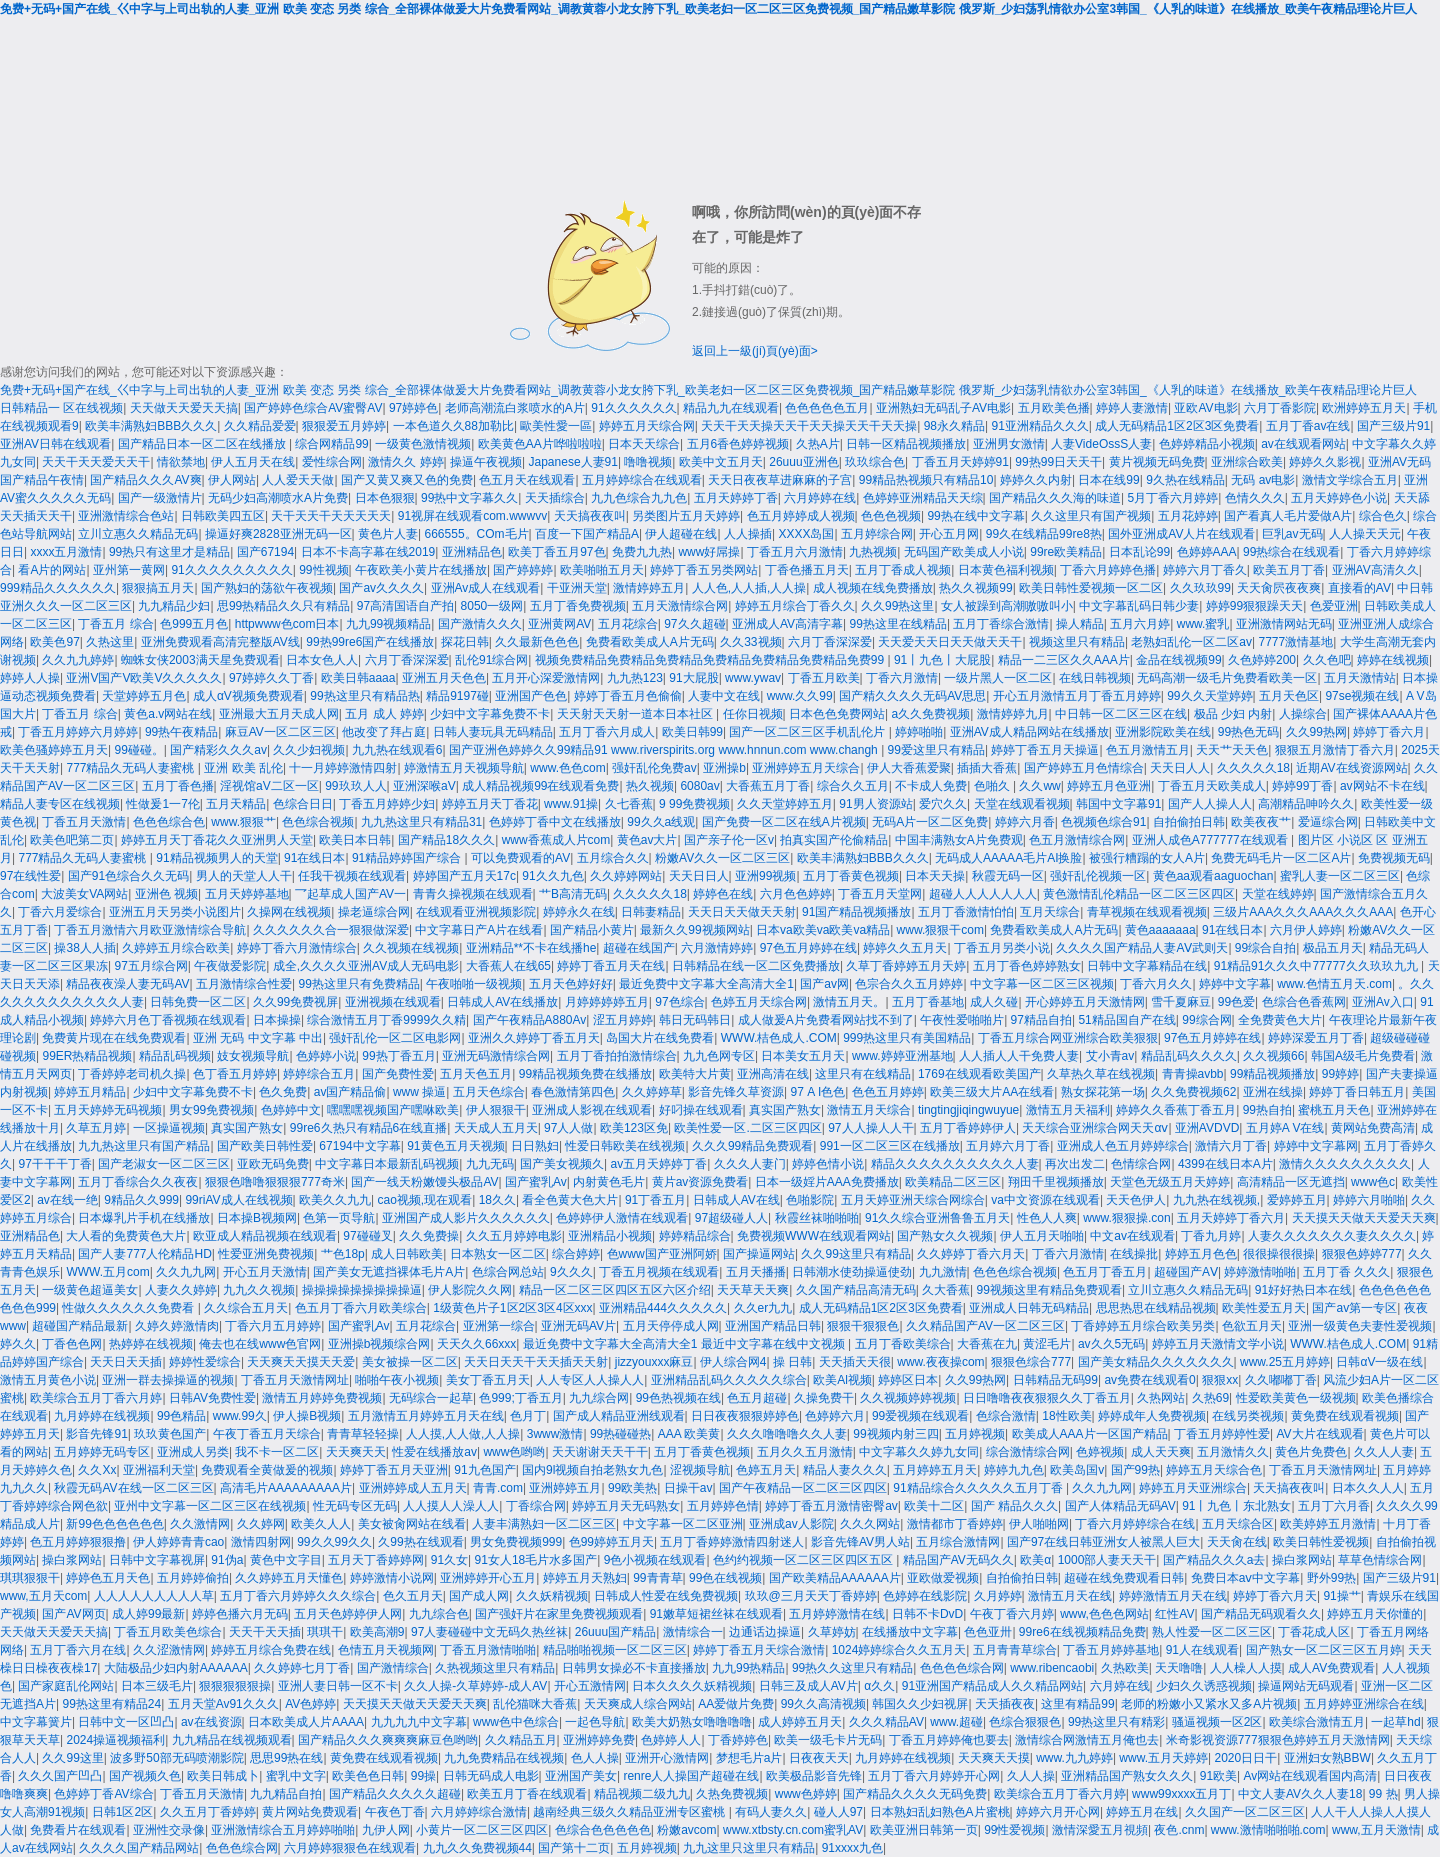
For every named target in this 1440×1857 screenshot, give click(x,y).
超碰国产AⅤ (1186, 1272)
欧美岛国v (1077, 1470)
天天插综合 (555, 498)
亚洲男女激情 (1009, 444)
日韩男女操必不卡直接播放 (634, 1668)
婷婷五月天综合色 (1214, 1470)
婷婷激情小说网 (392, 1578)
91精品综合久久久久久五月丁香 (979, 1488)
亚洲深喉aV (424, 786)
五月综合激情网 (958, 1542)
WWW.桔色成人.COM (779, 1038)
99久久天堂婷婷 (1209, 696)
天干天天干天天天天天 (331, 516)
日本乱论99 (1139, 552)
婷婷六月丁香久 (1205, 570)
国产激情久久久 (480, 624)
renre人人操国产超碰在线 (691, 1776)
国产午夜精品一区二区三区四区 (803, 1488)
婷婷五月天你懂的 (1375, 1614)
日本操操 (277, 1020)
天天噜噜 (1179, 1668)
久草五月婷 (96, 1128)
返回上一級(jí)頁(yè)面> (755, 351)
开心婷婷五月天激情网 (1085, 1002)
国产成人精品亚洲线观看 (619, 1416)
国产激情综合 (393, 1668)
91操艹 (1341, 1596)
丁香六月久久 (1156, 984)
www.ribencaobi (1052, 1668)
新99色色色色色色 (114, 1524)
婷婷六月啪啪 (1369, 1200)
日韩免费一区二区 (198, 1002)
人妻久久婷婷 (181, 1290)
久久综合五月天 (246, 1308)
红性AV (1174, 1614)
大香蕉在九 (987, 1344)
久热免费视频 (732, 1794)
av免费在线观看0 (1149, 1380)
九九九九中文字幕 (419, 1722)
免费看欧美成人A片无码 (650, 642)
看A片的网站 (52, 570)
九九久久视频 (259, 1290)
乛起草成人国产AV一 (350, 894)
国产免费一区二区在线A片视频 (784, 822)
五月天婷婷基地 (247, 894)
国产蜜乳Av (536, 1182)
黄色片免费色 (1311, 1452)
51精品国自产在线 (1126, 1020)
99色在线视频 (725, 1578)
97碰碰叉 (367, 1236)
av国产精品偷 (350, 1092)
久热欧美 (1125, 1668)
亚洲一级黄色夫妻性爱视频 (1360, 1326)
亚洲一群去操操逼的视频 (168, 1380)
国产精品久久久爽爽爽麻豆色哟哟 (388, 1740)
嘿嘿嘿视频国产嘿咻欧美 (393, 1110)
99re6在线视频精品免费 (1082, 1632)
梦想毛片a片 (749, 1758)
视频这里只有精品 (1077, 642)
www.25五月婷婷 (1285, 1362)
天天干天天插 (265, 1632)
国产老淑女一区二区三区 (164, 1164)
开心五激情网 (590, 1686)
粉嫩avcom (686, 1830)
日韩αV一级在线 (1379, 1362)
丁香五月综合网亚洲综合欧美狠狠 (1068, 1038)
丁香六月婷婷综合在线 (1135, 1524)
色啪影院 (810, 1200)
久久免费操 (429, 1236)
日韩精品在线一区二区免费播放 (756, 966)
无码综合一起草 (431, 1398)
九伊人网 (386, 1830)
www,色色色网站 (1104, 1614)
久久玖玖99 (1200, 588)
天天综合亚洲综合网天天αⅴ (1095, 1128)
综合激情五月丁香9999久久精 (386, 1020)
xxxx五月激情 (66, 552)
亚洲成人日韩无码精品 (1029, 1308)
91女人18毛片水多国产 (536, 1560)
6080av (699, 786)
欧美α (1035, 1560)
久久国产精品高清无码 (856, 1290)
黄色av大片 (647, 840)
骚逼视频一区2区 (1217, 1722)
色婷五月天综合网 (759, 1002)
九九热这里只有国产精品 (144, 1146)
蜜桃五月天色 (1334, 1110)
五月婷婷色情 (723, 1506)
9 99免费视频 (694, 804)
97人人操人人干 (870, 1128)
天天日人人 (1180, 768)
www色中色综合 (516, 1722)
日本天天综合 (644, 444)
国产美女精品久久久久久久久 (1156, 1362)
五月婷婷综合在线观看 (642, 480)
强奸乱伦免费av (654, 768)
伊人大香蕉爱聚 (909, 768)
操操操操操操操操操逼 (362, 1290)
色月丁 (528, 1416)
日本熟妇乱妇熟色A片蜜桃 (940, 1812)
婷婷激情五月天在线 (1173, 1596)
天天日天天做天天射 (742, 912)
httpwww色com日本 (287, 624)
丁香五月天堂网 (880, 894)
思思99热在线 (286, 1758)
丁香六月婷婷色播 (1108, 570)
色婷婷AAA (1207, 552)
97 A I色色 (818, 1092)
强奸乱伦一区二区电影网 (395, 1038)
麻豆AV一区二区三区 (280, 732)
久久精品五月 (521, 1740)
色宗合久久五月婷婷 (909, 984)
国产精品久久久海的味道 (1055, 498)
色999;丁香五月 (520, 1398)
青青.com (498, 1488)
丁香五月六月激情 (795, 552)
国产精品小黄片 (592, 930)
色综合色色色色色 (603, 1830)
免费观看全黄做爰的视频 (267, 1470)
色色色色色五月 (827, 408)
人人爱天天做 (298, 480)
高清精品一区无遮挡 (1291, 1182)
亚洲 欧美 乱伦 (243, 768)
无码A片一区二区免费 (930, 822)
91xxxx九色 (852, 1848)
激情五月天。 (849, 1002)
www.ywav (753, 678)
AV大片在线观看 (1319, 1434)
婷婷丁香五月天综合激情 (759, 1650)
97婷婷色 (413, 408)
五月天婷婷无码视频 (108, 1110)
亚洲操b (724, 768)
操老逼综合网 (374, 912)
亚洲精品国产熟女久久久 (1127, 1776)
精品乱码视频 (175, 1056)
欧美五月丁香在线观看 (527, 1794)
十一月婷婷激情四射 (343, 768)
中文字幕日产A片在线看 (479, 930)
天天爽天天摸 (994, 1758)
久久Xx (97, 1470)
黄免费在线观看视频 (1345, 1416)
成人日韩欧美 (407, 1254)
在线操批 (1134, 1254)
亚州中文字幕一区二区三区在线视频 (210, 1506)
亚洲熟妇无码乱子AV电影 (943, 408)
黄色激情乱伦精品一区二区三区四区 (1139, 894)
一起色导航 (595, 1722)
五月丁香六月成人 (607, 732)
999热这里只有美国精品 (907, 1038)
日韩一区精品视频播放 (906, 444)
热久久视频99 (975, 588)
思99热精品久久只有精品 (283, 606)
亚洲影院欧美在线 (1163, 732)
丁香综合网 (536, 1506)
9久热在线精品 (1185, 480)
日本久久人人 (1368, 1488)
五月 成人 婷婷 (384, 714)
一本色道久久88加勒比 (453, 426)
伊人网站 (232, 480)
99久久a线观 (661, 822)
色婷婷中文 (291, 1110)
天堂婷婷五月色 (144, 696)
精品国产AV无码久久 (958, 1560)
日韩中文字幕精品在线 (1147, 966)
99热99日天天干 (1058, 462)
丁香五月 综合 (115, 624)
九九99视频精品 (388, 624)
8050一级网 (492, 606)
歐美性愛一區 (556, 426)
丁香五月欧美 (824, 678)
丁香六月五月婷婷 (273, 1326)
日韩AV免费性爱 (212, 1398)
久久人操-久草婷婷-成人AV (475, 1686)
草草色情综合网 (1380, 1560)
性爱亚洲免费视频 (266, 1254)
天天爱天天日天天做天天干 (950, 642)
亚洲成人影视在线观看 (592, 1110)
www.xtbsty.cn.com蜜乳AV (793, 1830)
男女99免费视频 (211, 1110)
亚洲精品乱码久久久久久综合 (729, 1380)
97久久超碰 (694, 624)
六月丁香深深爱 (830, 642)
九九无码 (490, 1164)
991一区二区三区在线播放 (890, 1146)
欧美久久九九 (335, 1200)
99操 (423, 1776)
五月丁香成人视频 (903, 570)
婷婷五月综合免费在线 (271, 1650)
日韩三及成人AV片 (808, 1686)
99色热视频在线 (678, 1398)
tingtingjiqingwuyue (968, 1110)
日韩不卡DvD (927, 1614)
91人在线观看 (1202, 1650)
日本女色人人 (322, 660)
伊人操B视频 (307, 1416)
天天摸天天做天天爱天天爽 (1364, 1218)
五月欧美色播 (1054, 408)
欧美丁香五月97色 (556, 552)
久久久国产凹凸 (60, 1776)
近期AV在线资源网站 (1351, 768)
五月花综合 (628, 624)
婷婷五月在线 (1142, 1812)
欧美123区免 (634, 1128)
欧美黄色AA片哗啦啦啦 (540, 444)
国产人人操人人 (1210, 804)
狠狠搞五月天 (158, 588)
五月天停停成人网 (671, 1326)
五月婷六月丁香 (1008, 1146)
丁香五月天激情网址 (295, 1380)
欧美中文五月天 (721, 462)
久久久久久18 (1253, 768)
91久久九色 (552, 876)
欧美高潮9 (377, 1632)
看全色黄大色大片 (570, 1200)
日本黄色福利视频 (1006, 570)
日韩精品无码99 (1055, 1380)
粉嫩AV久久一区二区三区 (722, 858)
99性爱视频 (1014, 1830)
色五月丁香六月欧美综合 (361, 1308)
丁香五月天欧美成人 (1212, 786)
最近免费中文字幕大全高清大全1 (706, 984)
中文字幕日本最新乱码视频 (387, 1164)
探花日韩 (465, 642)
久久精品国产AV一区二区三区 (985, 1326)
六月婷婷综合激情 (479, 1812)
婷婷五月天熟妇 (585, 1578)
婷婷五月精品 (90, 1092)
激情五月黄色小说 (48, 1380)
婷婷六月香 (1025, 822)
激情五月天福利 (1068, 1110)
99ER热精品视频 (87, 1056)
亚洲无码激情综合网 (496, 1056)
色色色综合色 (169, 822)
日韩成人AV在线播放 (502, 1002)
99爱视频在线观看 (920, 1416)
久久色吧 (1327, 660)
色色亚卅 (988, 1632)
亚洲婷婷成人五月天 (413, 1488)
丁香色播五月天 (807, 570)
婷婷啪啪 (919, 732)
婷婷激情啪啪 (1260, 1272)
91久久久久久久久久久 (231, 570)
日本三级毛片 (157, 1686)
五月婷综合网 (877, 534)
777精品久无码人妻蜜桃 (131, 768)
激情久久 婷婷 (405, 462)
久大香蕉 (946, 1290)
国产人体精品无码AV (1120, 1506)
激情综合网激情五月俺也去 (1087, 1740)
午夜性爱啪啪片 (962, 1020)
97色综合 (679, 1002)
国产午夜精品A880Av (530, 1020)
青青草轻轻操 (363, 1434)
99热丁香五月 (398, 1056)
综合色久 (1383, 516)
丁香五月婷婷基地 (1111, 1650)
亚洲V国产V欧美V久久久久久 (144, 678)
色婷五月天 (766, 1470)
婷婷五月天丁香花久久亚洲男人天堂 (217, 840)
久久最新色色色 (537, 642)
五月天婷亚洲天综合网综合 (913, 1200)
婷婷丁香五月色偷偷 (628, 696)
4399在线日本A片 (1225, 1164)
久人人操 (1031, 1776)
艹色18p (343, 1254)
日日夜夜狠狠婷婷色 (745, 1416)
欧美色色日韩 (368, 1776)
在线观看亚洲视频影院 (476, 912)
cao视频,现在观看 (424, 1200)
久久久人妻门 (750, 1164)
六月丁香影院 (1280, 408)
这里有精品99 (1077, 1704)
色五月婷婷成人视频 (801, 516)
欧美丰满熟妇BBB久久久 (151, 426)
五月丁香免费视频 (578, 606)
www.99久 (240, 1416)
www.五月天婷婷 (1163, 1758)
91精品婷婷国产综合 (408, 858)
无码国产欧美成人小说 (964, 552)
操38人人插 (84, 948)
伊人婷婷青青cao (178, 1542)
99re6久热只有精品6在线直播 (368, 1128)
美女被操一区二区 (410, 1362)
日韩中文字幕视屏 (157, 1560)
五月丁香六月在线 (78, 1650)
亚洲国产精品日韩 (773, 1326)
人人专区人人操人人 (590, 1380)
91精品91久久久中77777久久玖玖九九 (1317, 966)
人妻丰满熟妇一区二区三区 (544, 1524)
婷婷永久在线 (579, 912)
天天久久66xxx (476, 1344)
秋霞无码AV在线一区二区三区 (133, 1488)
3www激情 (555, 1434)
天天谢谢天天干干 (600, 1452)
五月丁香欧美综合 (903, 1344)
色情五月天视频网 (386, 1650)
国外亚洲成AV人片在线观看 (1181, 534)
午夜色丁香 (395, 1812)
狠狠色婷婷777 (1362, 1254)
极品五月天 (1333, 948)
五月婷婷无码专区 (102, 1452)
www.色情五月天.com (1334, 984)
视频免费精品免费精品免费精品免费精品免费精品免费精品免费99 (711, 660)
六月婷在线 (1120, 1686)
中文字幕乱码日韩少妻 (1139, 606)
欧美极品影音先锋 (814, 1776)
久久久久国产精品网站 (139, 1848)
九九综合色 (439, 1614)
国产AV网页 (73, 1614)
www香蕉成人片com (556, 840)
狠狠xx (1220, 1380)
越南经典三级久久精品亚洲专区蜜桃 (630, 1812)
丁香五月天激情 (84, 822)
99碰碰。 (138, 750)
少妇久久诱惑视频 (1204, 1686)
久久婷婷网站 (626, 876)
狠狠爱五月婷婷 (344, 426)
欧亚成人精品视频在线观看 (265, 1236)
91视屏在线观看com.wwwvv (472, 516)
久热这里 (110, 642)
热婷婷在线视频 (151, 1344)
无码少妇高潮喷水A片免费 (278, 498)
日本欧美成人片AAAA (306, 1722)
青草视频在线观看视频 (1147, 912)
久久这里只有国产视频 (1091, 516)
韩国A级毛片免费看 (1363, 1056)
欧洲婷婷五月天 (1364, 408)
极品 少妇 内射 (1233, 714)
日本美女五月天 (803, 1056)
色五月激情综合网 (1077, 840)
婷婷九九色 (1014, 1470)
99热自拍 (1267, 1110)
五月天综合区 (1238, 1524)
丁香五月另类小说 (1002, 948)
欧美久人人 (321, 1524)
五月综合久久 (613, 858)
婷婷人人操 (30, 678)
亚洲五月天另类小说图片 (175, 912)
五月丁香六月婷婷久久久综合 (298, 1596)
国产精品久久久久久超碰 (395, 1794)
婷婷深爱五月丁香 (1316, 1038)
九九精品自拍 (286, 1794)
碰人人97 (838, 1812)
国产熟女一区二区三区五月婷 (1324, 1650)
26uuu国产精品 (615, 1632)
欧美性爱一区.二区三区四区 (747, 1128)
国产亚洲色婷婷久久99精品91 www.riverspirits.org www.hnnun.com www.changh (665, 750)
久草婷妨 (832, 1632)
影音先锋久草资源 (736, 1092)
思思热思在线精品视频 (1156, 1308)
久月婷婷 (998, 1596)
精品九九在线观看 (731, 408)
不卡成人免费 (931, 786)
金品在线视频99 (1178, 660)
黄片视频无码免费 (1157, 462)
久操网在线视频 (289, 912)
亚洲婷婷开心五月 (488, 1578)
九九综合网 (599, 1398)
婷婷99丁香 (1302, 786)
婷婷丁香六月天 (1275, 1596)
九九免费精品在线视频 (504, 1758)
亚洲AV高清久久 (1375, 570)
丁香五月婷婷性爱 (1222, 1434)
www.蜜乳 (1203, 624)
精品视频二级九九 (642, 1794)
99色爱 (1236, 1002)
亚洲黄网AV (559, 624)
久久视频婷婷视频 (908, 1398)
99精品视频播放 (1272, 1074)
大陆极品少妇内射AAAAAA (176, 1668)
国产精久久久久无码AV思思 (912, 696)
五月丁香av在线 (1308, 426)
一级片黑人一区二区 (998, 678)
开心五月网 (949, 534)
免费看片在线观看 (78, 1830)
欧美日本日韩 (355, 840)
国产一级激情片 (160, 498)
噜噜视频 (648, 462)
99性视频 (323, 570)
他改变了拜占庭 (384, 732)
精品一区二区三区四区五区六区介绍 (615, 1290)
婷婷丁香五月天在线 (611, 966)
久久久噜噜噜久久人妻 (787, 1434)
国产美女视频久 (562, 1164)
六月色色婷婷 (796, 894)
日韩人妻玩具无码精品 (493, 732)
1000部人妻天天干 (1107, 1560)
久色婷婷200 (1262, 660)
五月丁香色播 (178, 786)
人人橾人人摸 (1246, 1668)
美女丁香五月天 (488, 1380)
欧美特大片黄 (695, 1074)
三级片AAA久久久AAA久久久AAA (1303, 912)
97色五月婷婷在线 (808, 948)
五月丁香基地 (928, 1002)
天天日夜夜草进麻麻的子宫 (780, 480)
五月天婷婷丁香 (736, 498)
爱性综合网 (332, 462)
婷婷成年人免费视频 (1152, 1416)
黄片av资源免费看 (700, 1182)
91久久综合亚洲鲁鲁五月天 (937, 1218)
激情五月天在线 (1070, 1596)
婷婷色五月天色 (108, 1578)
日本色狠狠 (385, 498)
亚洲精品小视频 (610, 1236)
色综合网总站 (508, 1272)
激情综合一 (693, 1632)
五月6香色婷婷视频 (738, 444)
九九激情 (943, 1272)
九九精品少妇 (174, 606)
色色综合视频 (318, 822)
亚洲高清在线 (773, 1074)
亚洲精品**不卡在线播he (531, 948)
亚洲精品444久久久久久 (663, 1308)
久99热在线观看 (420, 1542)
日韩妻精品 (651, 912)
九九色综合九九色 (639, 498)
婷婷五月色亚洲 (1109, 786)
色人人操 (595, 1758)
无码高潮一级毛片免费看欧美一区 (1227, 678)
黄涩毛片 (1047, 1344)
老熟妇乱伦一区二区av (1191, 642)
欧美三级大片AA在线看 (992, 1092)
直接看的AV (1359, 588)
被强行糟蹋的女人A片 (1147, 858)
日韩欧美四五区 (223, 516)
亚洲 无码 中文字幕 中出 (258, 1038)
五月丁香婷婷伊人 (968, 1128)
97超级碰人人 (731, 1218)
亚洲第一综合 (499, 1326)
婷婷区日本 (908, 1380)
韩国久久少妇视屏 (920, 1704)
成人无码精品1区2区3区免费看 (1177, 426)
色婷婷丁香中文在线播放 (555, 822)
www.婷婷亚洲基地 (902, 1056)
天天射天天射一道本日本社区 (636, 714)
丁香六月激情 (902, 678)
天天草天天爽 (753, 1290)
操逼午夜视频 (486, 462)
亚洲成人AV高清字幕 (787, 624)
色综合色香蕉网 (1304, 1002)
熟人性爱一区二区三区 (1212, 1632)
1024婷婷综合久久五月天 (899, 1650)
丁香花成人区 (1314, 1632)
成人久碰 (994, 1002)
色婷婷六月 (835, 1416)
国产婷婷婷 (523, 570)
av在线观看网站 (1303, 444)
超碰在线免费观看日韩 (1124, 1578)
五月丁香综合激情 (1001, 624)
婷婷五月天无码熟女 (626, 1506)
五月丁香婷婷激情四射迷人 (732, 1542)
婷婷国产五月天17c (464, 876)
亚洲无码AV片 (578, 1326)
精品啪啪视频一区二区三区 (615, 1650)
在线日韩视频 (1095, 678)
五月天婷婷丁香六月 (1231, 1218)
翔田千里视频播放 (1056, 1182)
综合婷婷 (576, 1254)
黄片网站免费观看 (310, 1812)
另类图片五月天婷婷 (686, 516)
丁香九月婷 (1211, 1236)
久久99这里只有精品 (855, 1254)
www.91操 (571, 804)
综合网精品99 (331, 444)
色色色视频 (891, 516)
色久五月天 (413, 1596)
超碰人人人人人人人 (983, 894)
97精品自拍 (1041, 1020)
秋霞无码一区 (1008, 876)
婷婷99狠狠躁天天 (1254, 606)
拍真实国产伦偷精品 (834, 840)
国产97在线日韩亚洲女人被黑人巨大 (1103, 1542)
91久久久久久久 (633, 408)
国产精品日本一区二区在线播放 (203, 444)
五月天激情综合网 (680, 606)
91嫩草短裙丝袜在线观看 (716, 1614)
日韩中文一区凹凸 (126, 1722)
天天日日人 (699, 876)
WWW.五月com (107, 1272)
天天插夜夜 (1005, 1704)
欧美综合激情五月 (1317, 1722)
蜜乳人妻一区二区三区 (1340, 876)
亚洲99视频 (765, 876)
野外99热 (1331, 1578)
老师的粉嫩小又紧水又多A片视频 (1209, 1704)
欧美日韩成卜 (223, 1776)
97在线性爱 (30, 876)
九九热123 (635, 678)
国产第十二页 (574, 1848)
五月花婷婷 (1188, 516)
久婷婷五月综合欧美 (176, 948)
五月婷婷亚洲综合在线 (1364, 1704)
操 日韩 (792, 1362)
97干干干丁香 (54, 1164)
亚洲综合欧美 (1247, 462)
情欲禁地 (181, 462)
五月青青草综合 (1015, 1650)
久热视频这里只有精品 (495, 1668)
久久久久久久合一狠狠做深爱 (331, 930)
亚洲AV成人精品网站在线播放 (1029, 732)
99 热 (1383, 1794)
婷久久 (18, 1344)
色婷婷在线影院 (925, 1596)
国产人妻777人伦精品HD (144, 1254)
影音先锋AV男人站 (860, 1542)
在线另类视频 (1248, 1416)
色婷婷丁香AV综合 (103, 1794)
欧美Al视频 (842, 1380)
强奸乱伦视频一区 (1098, 876)
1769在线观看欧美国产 (979, 1074)
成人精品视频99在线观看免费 (540, 786)
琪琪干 (325, 1632)
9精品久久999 (141, 1200)
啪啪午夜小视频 (397, 1380)
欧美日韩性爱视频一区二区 (1091, 588)
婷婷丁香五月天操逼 (1045, 750)
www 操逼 (419, 1092)
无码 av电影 (1263, 480)
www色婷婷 (806, 1794)
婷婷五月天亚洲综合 (1193, 1488)
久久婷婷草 (652, 1092)
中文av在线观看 (1132, 1236)
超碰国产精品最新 (80, 1326)
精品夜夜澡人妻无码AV (127, 984)
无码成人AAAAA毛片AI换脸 (1008, 858)
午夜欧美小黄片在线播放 (421, 570)
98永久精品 (954, 426)
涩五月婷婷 (623, 1020)
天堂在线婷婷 (1278, 894)
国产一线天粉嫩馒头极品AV (424, 1182)
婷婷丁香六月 (1389, 732)
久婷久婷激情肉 (177, 1326)
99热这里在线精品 (898, 624)
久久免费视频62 (1193, 1092)
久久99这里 (72, 1758)
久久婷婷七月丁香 (302, 1668)
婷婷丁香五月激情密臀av (831, 1506)
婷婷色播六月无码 (240, 1614)
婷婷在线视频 (1393, 660)
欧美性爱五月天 (1264, 1308)
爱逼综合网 (1328, 822)
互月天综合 (1050, 912)
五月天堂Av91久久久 (223, 1704)
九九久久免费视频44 (477, 1848)
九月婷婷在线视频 (102, 1416)
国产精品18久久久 (446, 840)
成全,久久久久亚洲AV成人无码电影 (366, 966)
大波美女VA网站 (84, 894)
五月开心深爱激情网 (546, 678)
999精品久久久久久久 (58, 588)
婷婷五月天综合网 (647, 426)
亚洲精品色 (472, 552)
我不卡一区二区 (277, 1452)
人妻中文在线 (724, 696)
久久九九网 (186, 1272)
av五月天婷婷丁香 (659, 1164)
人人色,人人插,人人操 (749, 588)
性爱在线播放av (434, 1452)
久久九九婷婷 (78, 660)
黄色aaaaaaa (1160, 930)
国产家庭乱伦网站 (66, 1686)
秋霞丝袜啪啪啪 (817, 1218)
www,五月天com (43, 1596)
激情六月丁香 (1231, 1146)
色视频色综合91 (1103, 822)
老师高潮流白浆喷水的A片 (515, 408)
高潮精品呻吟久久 (1306, 804)
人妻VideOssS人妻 (1101, 444)
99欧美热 (632, 1488)
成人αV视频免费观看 (248, 696)
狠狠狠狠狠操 (235, 1686)
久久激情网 (200, 1524)
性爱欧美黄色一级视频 (1296, 1398)
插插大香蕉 (987, 768)
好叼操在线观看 (701, 1110)
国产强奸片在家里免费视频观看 (559, 1614)
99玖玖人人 (355, 786)
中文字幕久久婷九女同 (919, 1452)
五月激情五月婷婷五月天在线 (426, 1416)
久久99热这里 (897, 606)
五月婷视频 (975, 1434)
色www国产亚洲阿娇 (662, 1254)
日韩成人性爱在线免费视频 (666, 1596)
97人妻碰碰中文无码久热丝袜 (489, 1632)
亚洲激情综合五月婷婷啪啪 (283, 1830)
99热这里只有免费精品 (358, 984)
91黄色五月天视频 (455, 1146)
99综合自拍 (1265, 948)
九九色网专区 (719, 1056)
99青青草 (657, 1578)
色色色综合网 (242, 1848)
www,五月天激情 (1376, 1830)
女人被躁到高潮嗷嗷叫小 (1007, 606)
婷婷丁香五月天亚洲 (394, 1470)
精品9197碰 (457, 696)
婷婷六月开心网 (1058, 1812)
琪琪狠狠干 (30, 1578)
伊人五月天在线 (253, 462)
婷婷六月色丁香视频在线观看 (168, 1020)
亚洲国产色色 (531, 696)
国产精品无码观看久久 (1261, 1614)
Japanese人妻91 (573, 462)
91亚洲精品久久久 (1040, 426)
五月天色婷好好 (571, 984)
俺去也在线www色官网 (260, 1344)
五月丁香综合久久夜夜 (138, 1182)
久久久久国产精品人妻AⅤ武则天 (1142, 948)
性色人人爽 (1047, 1218)
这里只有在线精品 (863, 1074)
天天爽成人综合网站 (638, 1704)
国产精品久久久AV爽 (145, 480)
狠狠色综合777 (1031, 1362)
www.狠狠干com (940, 930)
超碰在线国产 (639, 948)
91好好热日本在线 (1303, 1290)
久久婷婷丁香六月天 (971, 1254)
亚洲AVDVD (1207, 1128)
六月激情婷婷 (717, 948)
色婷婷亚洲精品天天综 (923, 498)
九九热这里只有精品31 (421, 822)
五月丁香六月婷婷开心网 (934, 1776)
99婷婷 (1340, 1074)
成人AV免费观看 (1331, 1668)
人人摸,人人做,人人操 (463, 1434)
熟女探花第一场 (1103, 1092)
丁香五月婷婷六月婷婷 (78, 732)
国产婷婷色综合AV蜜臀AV (313, 408)
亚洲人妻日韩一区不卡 (338, 1686)
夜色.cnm (1179, 1830)
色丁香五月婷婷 (235, 1074)
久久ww (1039, 786)
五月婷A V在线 (1285, 1128)
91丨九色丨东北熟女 (1236, 1506)
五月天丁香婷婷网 (376, 1560)
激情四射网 (261, 1542)
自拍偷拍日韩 (1189, 822)
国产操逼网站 (759, 1254)
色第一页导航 (339, 1218)
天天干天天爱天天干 (96, 462)
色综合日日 (303, 804)
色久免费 (283, 1092)
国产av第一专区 (1354, 1308)
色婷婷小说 (326, 1056)
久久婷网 (261, 1524)
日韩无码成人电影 (491, 1776)
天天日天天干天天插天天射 (536, 1362)
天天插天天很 (855, 1362)
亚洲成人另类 (193, 1452)
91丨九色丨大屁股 (942, 660)
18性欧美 (1066, 1416)
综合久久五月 (853, 786)
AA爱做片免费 (736, 1704)
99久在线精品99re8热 (1044, 534)
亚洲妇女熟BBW (1327, 1758)
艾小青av (1110, 1056)
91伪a (227, 1560)
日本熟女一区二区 (498, 1254)
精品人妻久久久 (845, 1470)
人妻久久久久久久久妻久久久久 (1332, 1236)
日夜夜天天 (819, 1758)
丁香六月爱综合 (60, 912)
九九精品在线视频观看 (232, 1740)
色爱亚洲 (1334, 606)
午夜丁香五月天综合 (267, 1434)
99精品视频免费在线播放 (585, 1074)
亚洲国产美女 (581, 1776)
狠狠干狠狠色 (863, 1326)
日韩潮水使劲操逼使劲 (852, 1272)
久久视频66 (1273, 1056)
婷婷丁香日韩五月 (1357, 1092)
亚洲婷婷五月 (565, 1488)
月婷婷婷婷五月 (607, 1002)
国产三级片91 (1393, 426)
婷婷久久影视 (1325, 462)
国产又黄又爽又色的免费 (407, 480)
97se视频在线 (1362, 696)
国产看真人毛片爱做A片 (1288, 516)
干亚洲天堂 (577, 588)
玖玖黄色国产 (170, 1434)
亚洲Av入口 (1383, 1002)
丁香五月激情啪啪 (488, 1650)
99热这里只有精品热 (364, 696)
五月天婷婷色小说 (1339, 498)
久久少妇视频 (309, 750)
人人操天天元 (1365, 534)
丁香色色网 (72, 1344)
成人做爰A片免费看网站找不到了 (826, 1020)
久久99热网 (1316, 732)
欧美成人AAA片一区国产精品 (1090, 1434)
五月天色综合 (489, 1092)
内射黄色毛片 (609, 1182)
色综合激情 (1006, 1416)
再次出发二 (1075, 1164)
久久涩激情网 (169, 1650)
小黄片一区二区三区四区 (482, 1830)
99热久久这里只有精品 (852, 1668)
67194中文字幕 (359, 1146)
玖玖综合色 (875, 462)
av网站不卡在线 (1382, 786)
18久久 (497, 1200)
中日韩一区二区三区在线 (1121, 714)
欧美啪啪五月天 (602, 570)
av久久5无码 (1111, 1344)
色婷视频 (1100, 1452)
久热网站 (1161, 1398)
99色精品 (181, 1416)
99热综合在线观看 (1291, 552)
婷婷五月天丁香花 (490, 804)
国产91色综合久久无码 (128, 876)
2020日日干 (1245, 1758)
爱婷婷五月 (1297, 1200)
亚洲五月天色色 (444, 678)
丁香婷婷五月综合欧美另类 (1143, 1326)
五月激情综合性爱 (244, 984)
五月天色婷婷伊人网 (348, 1614)
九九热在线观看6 (397, 750)
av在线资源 (211, 1722)
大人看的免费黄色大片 (126, 1236)
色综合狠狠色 (1025, 1722)
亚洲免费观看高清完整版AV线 (220, 642)
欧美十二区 (934, 1506)
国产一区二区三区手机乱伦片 (808, 732)
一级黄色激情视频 (423, 444)
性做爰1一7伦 (162, 804)
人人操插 (748, 534)
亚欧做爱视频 (943, 1578)
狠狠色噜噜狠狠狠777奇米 (275, 1182)
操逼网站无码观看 (1306, 1686)
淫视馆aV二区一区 (269, 786)
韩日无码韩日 (695, 1020)
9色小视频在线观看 (655, 1560)
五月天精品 (236, 804)
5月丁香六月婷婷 (1172, 498)
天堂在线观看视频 (1022, 804)
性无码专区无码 (355, 1506)
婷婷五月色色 (1201, 1254)
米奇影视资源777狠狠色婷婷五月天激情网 (1278, 1740)
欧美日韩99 (692, 732)
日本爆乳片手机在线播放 (144, 1218)
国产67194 (265, 552)
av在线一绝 (67, 1200)
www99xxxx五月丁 (1181, 1794)
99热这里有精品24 (111, 1704)
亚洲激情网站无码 (1284, 624)
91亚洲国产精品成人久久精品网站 (992, 1686)
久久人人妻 (1384, 1452)
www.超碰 (956, 1722)
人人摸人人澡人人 (451, 1506)
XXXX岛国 (806, 534)
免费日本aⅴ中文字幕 (1246, 1578)
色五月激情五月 (1148, 750)
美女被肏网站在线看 (412, 1524)
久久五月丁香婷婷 (208, 1812)
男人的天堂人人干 (244, 876)
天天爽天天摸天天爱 (301, 1362)
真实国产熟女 (785, 1110)
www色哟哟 (514, 1452)
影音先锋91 (96, 1434)
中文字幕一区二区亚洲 (683, 1524)
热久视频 (650, 786)
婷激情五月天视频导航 (464, 768)
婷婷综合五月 (319, 1074)
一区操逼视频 (169, 1128)
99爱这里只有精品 (936, 750)
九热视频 (873, 552)
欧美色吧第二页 (72, 840)
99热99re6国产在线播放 (370, 642)
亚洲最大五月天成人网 (279, 714)
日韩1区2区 (122, 1812)
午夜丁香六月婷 (1012, 1614)
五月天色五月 (476, 1074)
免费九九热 (642, 552)
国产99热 (1135, 1470)
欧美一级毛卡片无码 (828, 1740)
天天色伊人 (1136, 1200)
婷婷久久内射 (1036, 480)
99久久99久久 (334, 1542)
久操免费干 (824, 1398)
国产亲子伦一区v (729, 840)
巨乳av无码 (1292, 534)
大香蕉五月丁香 (768, 786)
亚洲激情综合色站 (126, 516)
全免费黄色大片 (1280, 1020)
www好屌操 (709, 552)
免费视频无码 (1394, 858)
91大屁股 (693, 678)
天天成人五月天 (496, 1128)
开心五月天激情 (265, 1272)
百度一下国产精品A (587, 534)
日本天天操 (935, 876)
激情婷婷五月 (649, 588)
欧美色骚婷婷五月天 (54, 750)
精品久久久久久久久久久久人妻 (955, 1164)
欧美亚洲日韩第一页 (924, 1830)
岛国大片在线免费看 (660, 1038)
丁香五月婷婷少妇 (387, 804)
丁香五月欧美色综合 (168, 1632)
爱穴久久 (943, 804)
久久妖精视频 (552, 1596)
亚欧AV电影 (1205, 408)
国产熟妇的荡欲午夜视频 (267, 588)
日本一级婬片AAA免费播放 (827, 1182)
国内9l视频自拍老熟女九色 (592, 1470)
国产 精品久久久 (1014, 1506)
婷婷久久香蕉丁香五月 (1176, 1110)
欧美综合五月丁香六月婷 (96, 1398)
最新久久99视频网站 (694, 930)
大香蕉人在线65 (508, 966)
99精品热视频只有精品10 (926, 480)
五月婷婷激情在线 (837, 1614)
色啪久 (993, 786)
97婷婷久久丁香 (271, 678)
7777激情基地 (1295, 642)
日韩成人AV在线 (736, 1200)
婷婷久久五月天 (905, 948)
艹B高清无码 (573, 894)
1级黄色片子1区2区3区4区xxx (512, 1308)
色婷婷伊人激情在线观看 (622, 1218)
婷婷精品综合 (695, 1236)
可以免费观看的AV (520, 858)
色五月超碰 (757, 1398)
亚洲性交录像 (169, 1830)
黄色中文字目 (286, 1560)
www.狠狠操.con (1126, 1218)
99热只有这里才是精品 (169, 552)
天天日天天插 (126, 1362)
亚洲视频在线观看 (393, 1002)
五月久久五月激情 (805, 1452)
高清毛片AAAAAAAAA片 (286, 1488)
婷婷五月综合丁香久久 (795, 606)
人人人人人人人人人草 (154, 1596)
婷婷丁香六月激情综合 (297, 948)
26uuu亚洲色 (803, 462)
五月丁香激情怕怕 (966, 912)
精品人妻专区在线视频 (60, 804)
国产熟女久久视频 (945, 1236)
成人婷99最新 (148, 1614)
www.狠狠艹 (243, 822)
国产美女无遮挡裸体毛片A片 (389, 1272)
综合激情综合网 (1028, 1452)
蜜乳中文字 (296, 1776)
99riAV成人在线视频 (238, 1200)
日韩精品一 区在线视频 (61, 408)
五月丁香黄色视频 (851, 876)
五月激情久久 (1233, 1452)
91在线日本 (314, 858)
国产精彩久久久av (218, 750)
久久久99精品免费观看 (752, 1146)
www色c (1373, 1182)
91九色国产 (484, 1470)
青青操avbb (1193, 1074)
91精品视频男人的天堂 (216, 858)
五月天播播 (756, 1272)
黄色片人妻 (388, 534)
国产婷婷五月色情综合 (1084, 768)
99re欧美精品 (1066, 552)
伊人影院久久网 (470, 1290)
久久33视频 (750, 642)
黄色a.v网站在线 (168, 714)
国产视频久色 (145, 1776)
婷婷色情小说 (828, 1164)
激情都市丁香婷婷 (955, 1524)
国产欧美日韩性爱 (265, 1146)
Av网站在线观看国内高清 (1311, 1776)
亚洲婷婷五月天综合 (806, 768)
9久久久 (571, 1272)
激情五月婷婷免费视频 (322, 1398)
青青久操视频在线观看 (473, 894)
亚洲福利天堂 (159, 1470)
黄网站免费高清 (1373, 1128)
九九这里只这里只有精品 (749, 1848)
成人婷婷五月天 (800, 1722)
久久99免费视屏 (295, 1002)
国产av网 (824, 984)
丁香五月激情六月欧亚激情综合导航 (150, 930)
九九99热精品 (748, 1668)
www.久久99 (800, 696)
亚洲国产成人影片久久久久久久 (466, 1218)
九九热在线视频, (1216, 1200)
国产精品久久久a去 (1214, 1560)
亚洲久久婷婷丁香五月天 (534, 1038)
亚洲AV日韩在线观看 (55, 444)
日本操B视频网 (257, 1218)
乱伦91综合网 (491, 660)
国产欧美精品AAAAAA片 (835, 1578)
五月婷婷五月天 (935, 1470)
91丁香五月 (655, 1200)
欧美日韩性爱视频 (1321, 1542)
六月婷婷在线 (820, 498)
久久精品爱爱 (260, 426)
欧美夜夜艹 (1261, 822)
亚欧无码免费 (273, 1164)
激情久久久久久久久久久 (1345, 1164)
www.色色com (567, 768)
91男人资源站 (875, 804)
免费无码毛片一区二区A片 (1281, 858)
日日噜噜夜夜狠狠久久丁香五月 (1047, 1398)
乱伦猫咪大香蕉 (535, 1704)
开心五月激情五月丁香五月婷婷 (1077, 696)
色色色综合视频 (1015, 1272)
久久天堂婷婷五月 (785, 804)
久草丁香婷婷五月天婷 (906, 966)
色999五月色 (194, 624)
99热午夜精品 (181, 732)
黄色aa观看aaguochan (1213, 876)
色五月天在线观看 (527, 480)
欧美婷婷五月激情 (1328, 1524)
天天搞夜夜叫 (590, 516)
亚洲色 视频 (166, 894)
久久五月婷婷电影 (514, 1236)
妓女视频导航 (253, 1056)
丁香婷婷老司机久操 (132, 1074)
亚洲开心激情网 (667, 1758)
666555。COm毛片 (477, 534)
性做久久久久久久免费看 (129, 1308)
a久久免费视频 (930, 714)
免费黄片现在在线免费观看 (114, 1038)
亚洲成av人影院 (791, 1524)
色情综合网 (1141, 1164)
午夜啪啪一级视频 (474, 984)
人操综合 (1303, 714)
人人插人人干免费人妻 (1019, 1056)
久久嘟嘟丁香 (1281, 1380)
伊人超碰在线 (681, 534)
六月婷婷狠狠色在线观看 (350, 1848)
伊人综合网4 (733, 1362)
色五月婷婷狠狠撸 (78, 1542)
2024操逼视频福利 (115, 1740)
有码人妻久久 (771, 1812)
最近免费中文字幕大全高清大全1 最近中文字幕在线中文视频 (685, 1344)
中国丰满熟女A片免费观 (959, 840)
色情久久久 (1255, 498)
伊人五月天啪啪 (1042, 1236)
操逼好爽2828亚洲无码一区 (278, 534)
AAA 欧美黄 (689, 1434)
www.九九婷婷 (1074, 1758)
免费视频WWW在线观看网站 (814, 1236)
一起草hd (1395, 1722)
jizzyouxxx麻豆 (654, 1362)
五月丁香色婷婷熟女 (1027, 966)
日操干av (688, 1488)
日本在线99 (1108, 480)
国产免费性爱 (398, 1074)
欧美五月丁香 (1289, 570)
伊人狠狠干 (496, 1110)
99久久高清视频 (823, 1704)
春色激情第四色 (573, 1092)
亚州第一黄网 (129, 570)
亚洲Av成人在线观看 (486, 588)
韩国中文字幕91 (1118, 804)
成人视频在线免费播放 (873, 588)
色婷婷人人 (671, 1740)
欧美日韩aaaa (358, 678)
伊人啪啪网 (1039, 1524)
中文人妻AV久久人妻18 (1300, 1794)
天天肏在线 (1237, 1542)
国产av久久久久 (381, 588)
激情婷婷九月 (1013, 714)
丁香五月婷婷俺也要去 (949, 1740)
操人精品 (1080, 624)
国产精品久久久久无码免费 (915, 1794)
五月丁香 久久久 (1346, 1272)
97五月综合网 (150, 966)
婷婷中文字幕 (1235, 984)
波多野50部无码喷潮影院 (176, 1758)
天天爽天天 (356, 1452)
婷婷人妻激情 (1132, 408)
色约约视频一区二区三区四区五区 (804, 1560)
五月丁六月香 (1334, 1506)
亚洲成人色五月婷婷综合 (1123, 1146)
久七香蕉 (629, 804)
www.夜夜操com (940, 1362)
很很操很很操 (1279, 1254)
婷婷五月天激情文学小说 (1218, 1344)
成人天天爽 (1161, 1452)
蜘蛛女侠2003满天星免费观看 (200, 660)
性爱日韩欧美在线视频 (625, 1146)
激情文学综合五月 (1350, 480)
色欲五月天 (1252, 1326)
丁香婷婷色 (738, 1740)
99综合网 (1206, 1020)
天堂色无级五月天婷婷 (1170, 1182)
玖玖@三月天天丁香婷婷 (811, 1596)
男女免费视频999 (516, 1542)
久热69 (1210, 1398)
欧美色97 (54, 642)
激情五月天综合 (869, 1110)
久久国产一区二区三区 (1245, 1812)
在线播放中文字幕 (910, 1632)
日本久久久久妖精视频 (692, 1686)
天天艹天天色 (1232, 750)
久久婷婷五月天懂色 (289, 1578)
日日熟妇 (535, 1146)
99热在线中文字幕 (975, 516)
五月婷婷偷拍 (193, 1578)
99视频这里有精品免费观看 (1049, 1290)
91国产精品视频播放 (856, 912)
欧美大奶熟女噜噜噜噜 (692, 1722)
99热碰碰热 (620, 1434)
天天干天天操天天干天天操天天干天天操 (809, 426)
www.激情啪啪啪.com (1268, 1830)
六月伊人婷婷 (1306, 930)
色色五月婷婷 (888, 1092)
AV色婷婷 (310, 1704)
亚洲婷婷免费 (599, 1740)
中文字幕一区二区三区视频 (1042, 984)
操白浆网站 (72, 1560)
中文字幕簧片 (36, 1722)
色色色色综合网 (962, 1668)
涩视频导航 (700, 1470)
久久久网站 (870, 1524)
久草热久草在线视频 (1101, 1074)
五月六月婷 (1140, 624)
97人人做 (568, 1128)
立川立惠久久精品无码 (138, 534)
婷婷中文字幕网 (1316, 1146)
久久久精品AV (886, 1722)
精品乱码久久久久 (1189, 1056)
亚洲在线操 (1273, 1092)
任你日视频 (753, 714)
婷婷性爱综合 (205, 1362)
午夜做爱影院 (230, 966)
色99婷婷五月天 (611, 1542)
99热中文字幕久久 (469, 498)
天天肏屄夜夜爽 (1279, 588)
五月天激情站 (1360, 678)
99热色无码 (1248, 732)
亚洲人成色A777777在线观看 (1211, 840)
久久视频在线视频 (411, 948)
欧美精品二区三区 (953, 1182)
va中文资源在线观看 (1045, 1200)
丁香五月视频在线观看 (659, 1272)
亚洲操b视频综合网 (379, 1344)
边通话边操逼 (765, 1632)
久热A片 (818, 444)
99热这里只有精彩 (1116, 1722)
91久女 (449, 1560)
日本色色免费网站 (837, 714)
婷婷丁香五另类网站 (704, 570)
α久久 (879, 1686)
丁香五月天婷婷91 (960, 462)
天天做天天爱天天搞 (184, 408)
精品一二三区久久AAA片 (1064, 660)
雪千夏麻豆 (1181, 1002)
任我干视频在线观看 (352, 876)
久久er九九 (763, 1308)
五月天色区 (1289, 696)
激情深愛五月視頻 (1100, 1830)
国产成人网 (479, 1596)
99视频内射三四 (895, 1434)
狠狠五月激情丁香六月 (1335, 750)
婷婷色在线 (723, 894)
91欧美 (1218, 1776)
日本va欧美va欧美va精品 (823, 930)
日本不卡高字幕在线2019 (368, 552)
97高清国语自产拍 (405, 606)
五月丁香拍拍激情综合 (617, 1056)
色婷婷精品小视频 (1207, 444)
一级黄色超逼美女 (90, 1290)
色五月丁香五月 (1105, 1272)
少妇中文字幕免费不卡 (490, 714)
